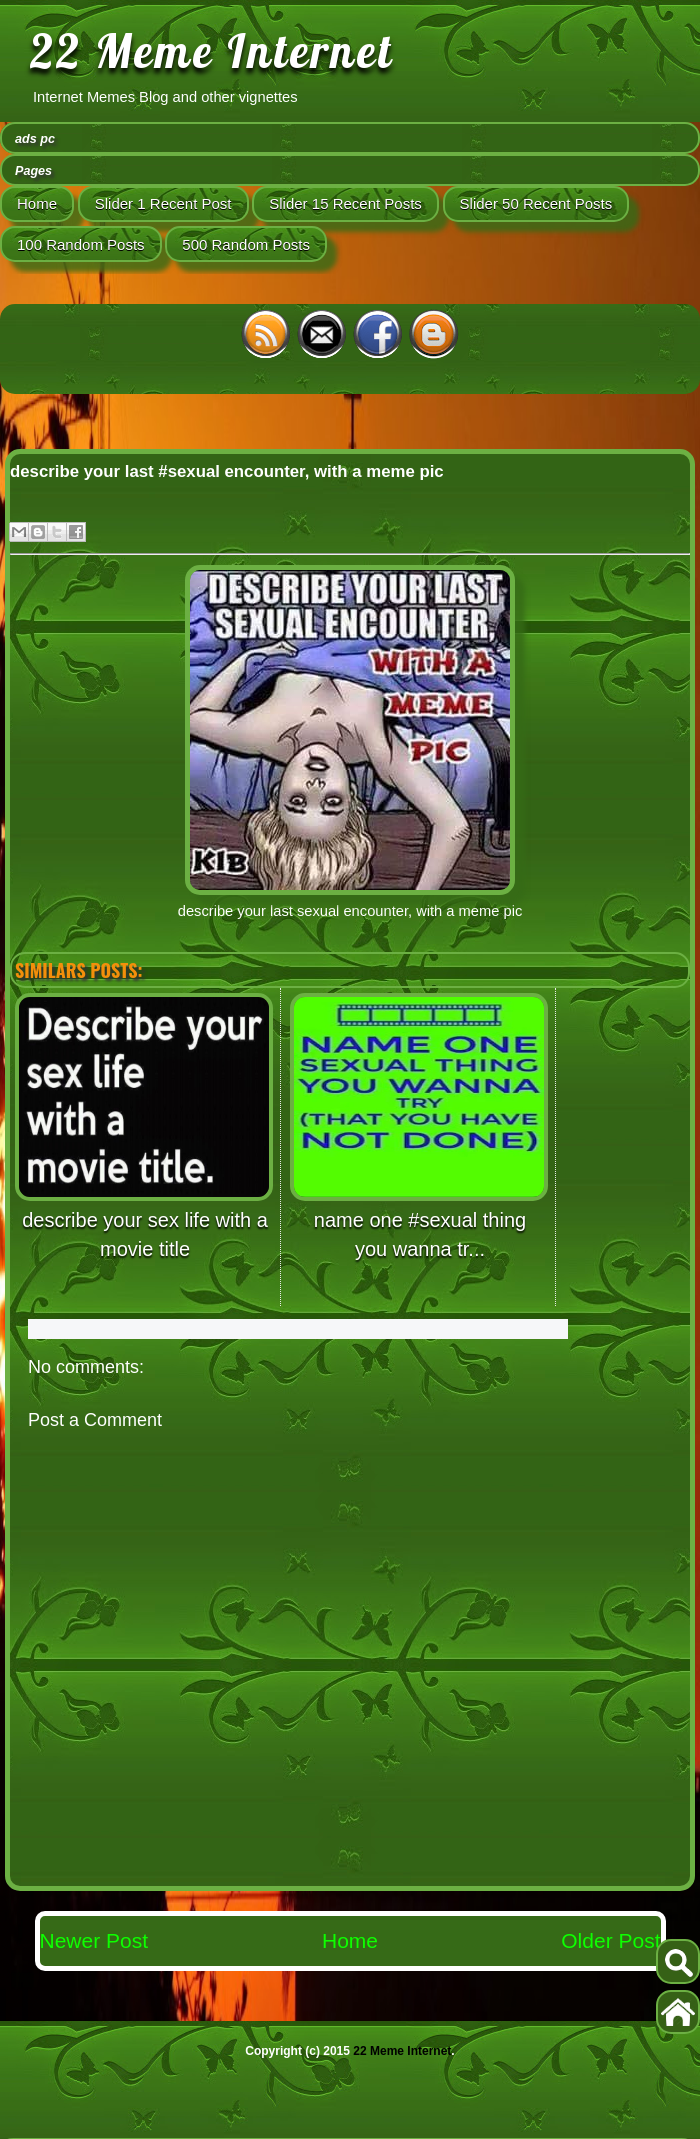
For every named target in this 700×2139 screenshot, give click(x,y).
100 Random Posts (81, 244)
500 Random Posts (246, 244)
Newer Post (94, 1940)
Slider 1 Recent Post (163, 203)
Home (37, 203)
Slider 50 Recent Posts (536, 203)
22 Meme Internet (212, 51)
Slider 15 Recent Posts (345, 203)
